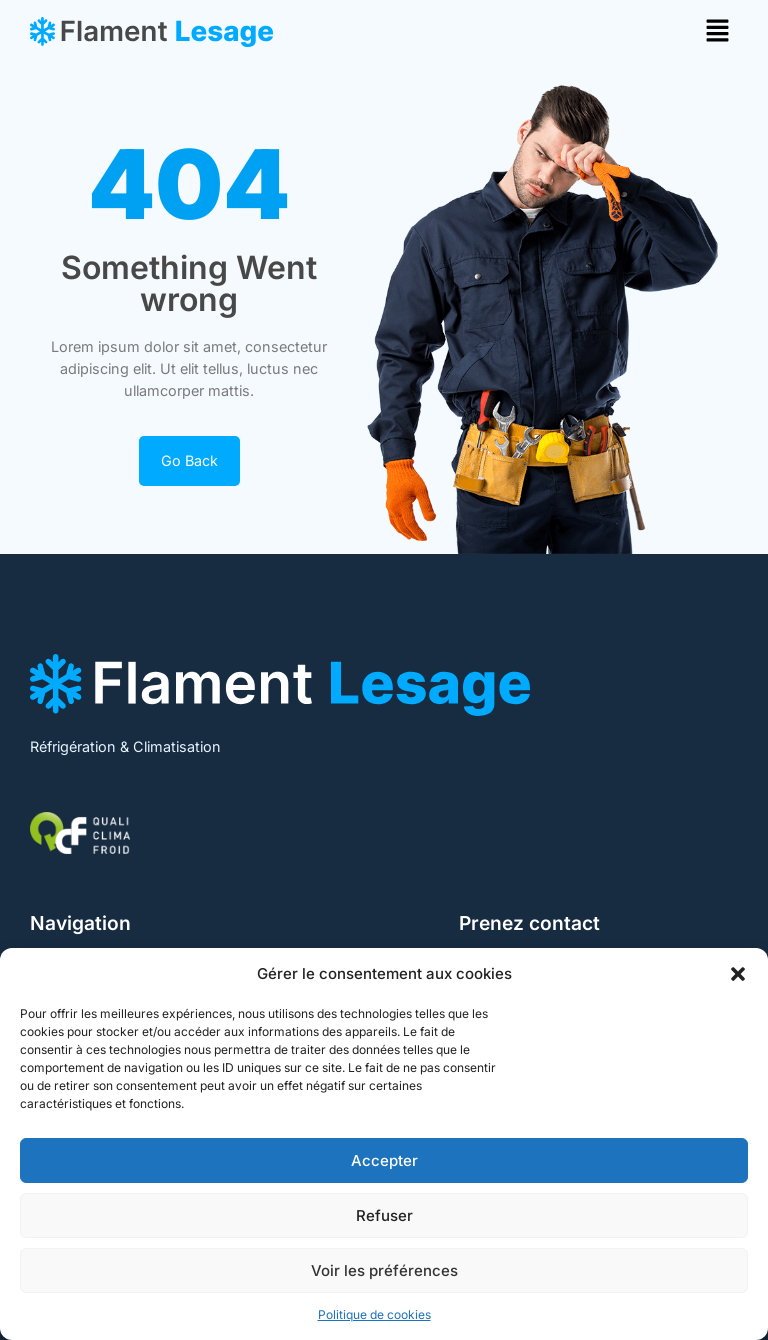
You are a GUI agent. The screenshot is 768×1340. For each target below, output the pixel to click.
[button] (738, 974)
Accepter (384, 1160)
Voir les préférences (384, 1270)
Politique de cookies (374, 1314)
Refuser (384, 1215)
